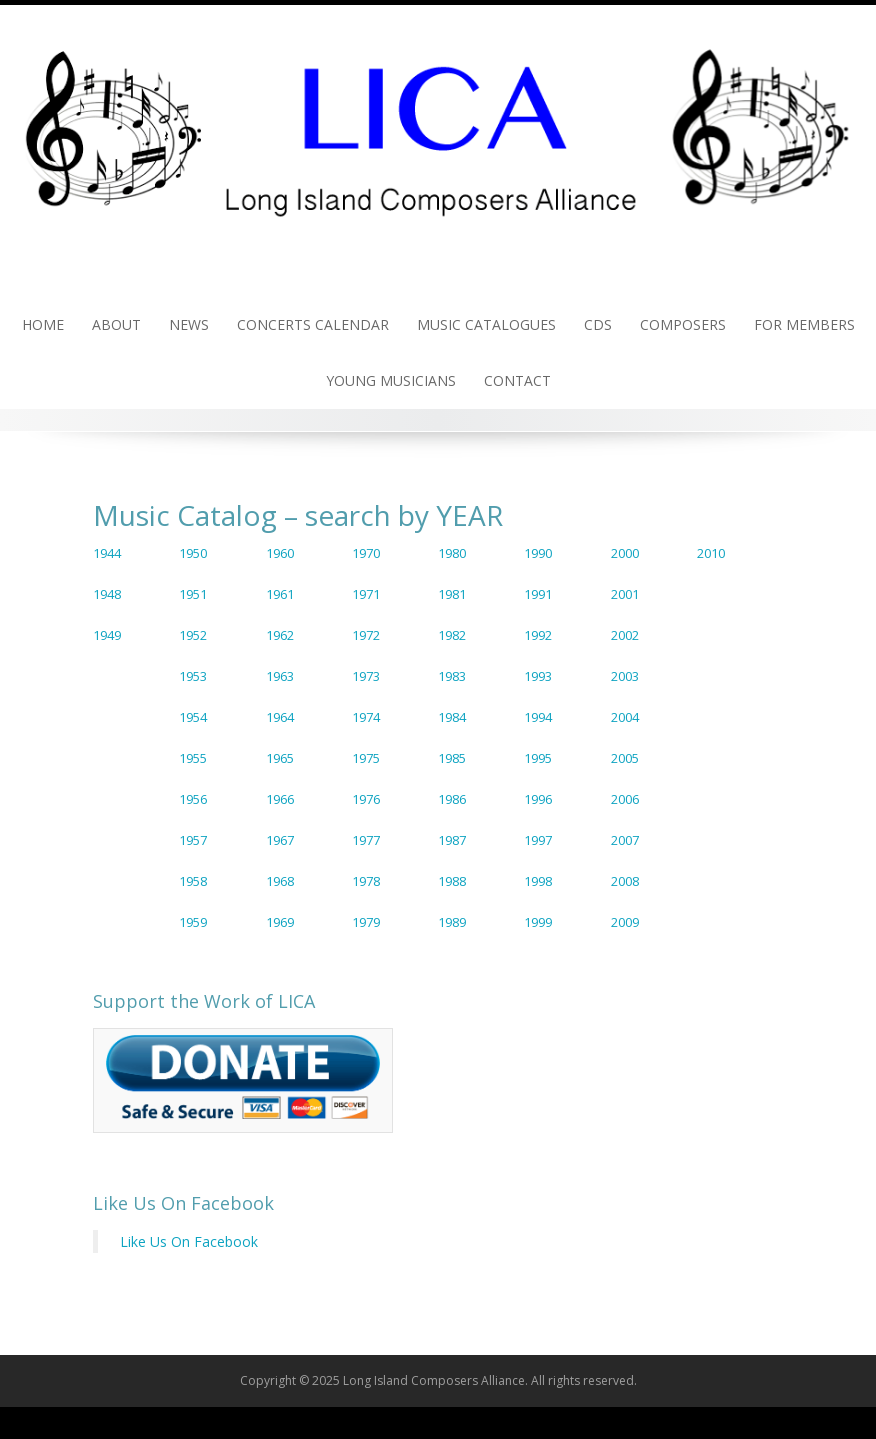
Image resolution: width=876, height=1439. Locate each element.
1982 (452, 635)
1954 (193, 717)
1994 (538, 717)
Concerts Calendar (313, 324)
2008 (625, 881)
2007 (625, 840)
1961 (280, 594)
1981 (452, 594)
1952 (193, 635)
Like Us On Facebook (183, 1203)
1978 (366, 881)
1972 (366, 635)
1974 (366, 717)
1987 (452, 840)
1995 (538, 758)
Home (43, 324)
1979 (366, 922)
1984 (452, 717)
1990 (538, 553)
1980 (452, 553)
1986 (452, 799)
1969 (280, 922)
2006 (625, 799)
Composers (683, 324)
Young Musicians (391, 380)
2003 (625, 676)
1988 (452, 881)
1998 (538, 881)
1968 (280, 881)
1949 (107, 635)
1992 (538, 635)
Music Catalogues (486, 324)
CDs (598, 324)
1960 (280, 553)
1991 (538, 594)
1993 (538, 676)
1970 (366, 553)
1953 (193, 676)
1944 (107, 553)
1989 (452, 922)
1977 (366, 840)
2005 (625, 758)
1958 (193, 881)
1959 (193, 922)
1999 (538, 922)
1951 (193, 594)
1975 (366, 758)
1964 (280, 717)
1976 (366, 799)
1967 (280, 840)
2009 (625, 922)
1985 (452, 758)
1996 (538, 799)
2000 (625, 553)
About (116, 324)
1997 (538, 840)
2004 (625, 717)
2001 (625, 594)
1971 (366, 594)
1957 (193, 840)
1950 (193, 553)
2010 (711, 553)
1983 (452, 676)
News (189, 324)
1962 (280, 635)
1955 (193, 758)
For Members (804, 324)
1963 (280, 676)
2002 (625, 635)
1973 (366, 676)
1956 (193, 799)
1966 (280, 799)
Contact (517, 380)
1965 (280, 758)
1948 (107, 594)
